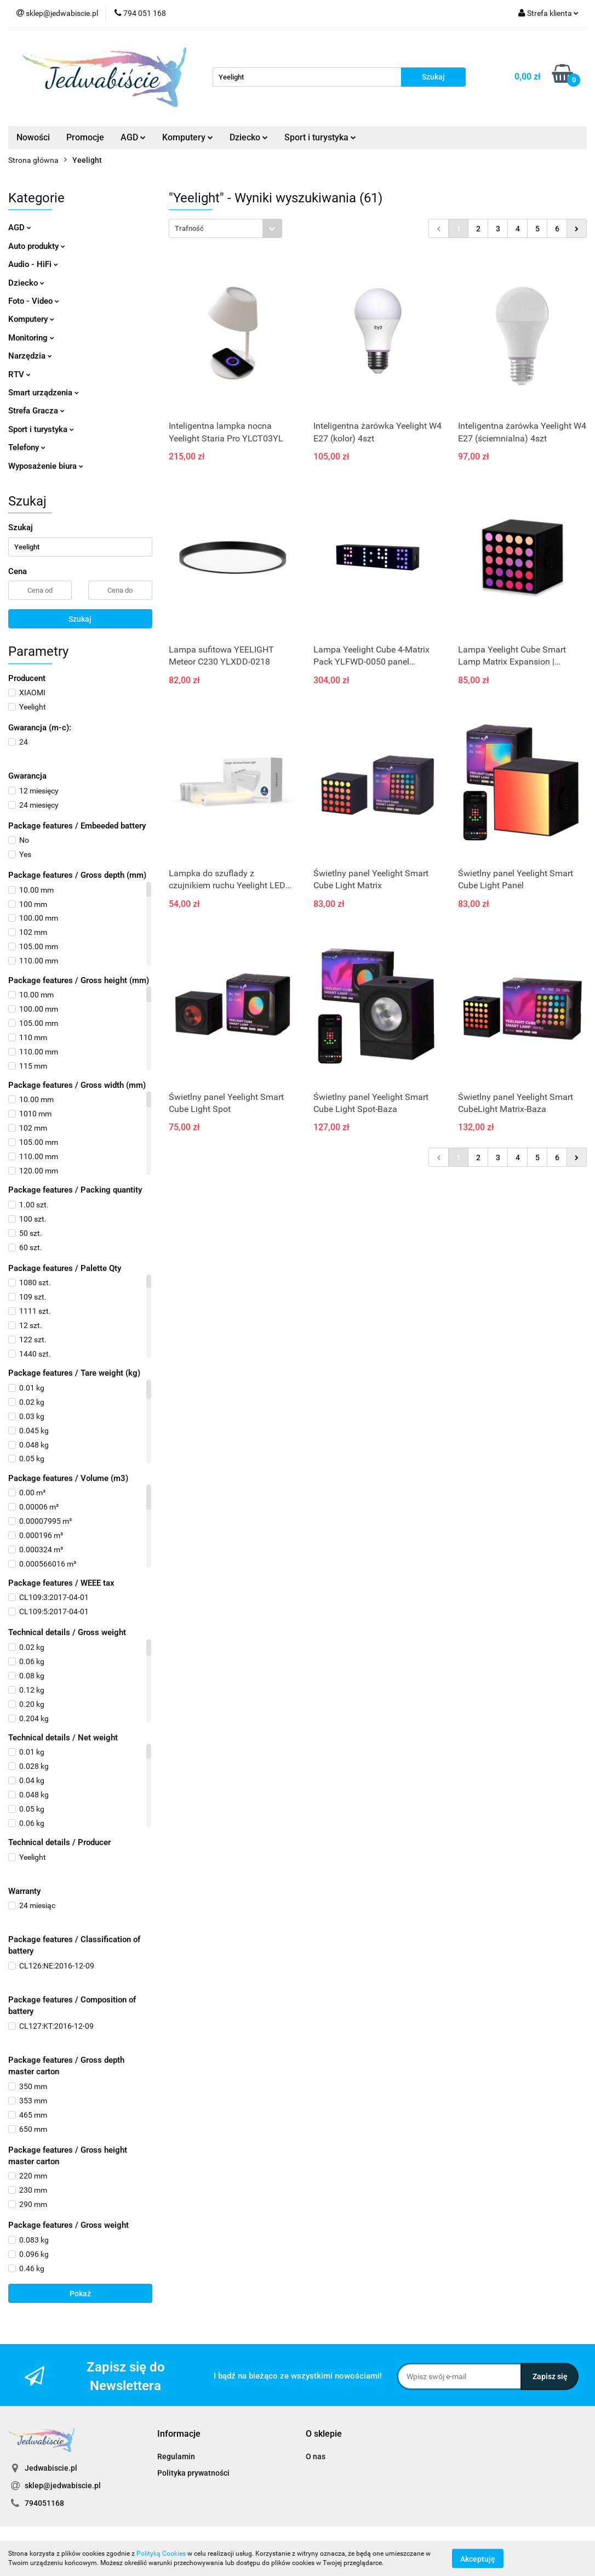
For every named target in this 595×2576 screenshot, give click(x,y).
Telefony (26, 447)
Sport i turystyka (320, 137)
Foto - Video (33, 301)
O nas (315, 2456)
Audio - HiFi (33, 264)
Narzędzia (30, 356)
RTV (19, 374)
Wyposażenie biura (45, 466)
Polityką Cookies (161, 2553)
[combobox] (225, 228)
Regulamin (176, 2456)
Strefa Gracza (36, 411)
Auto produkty (36, 246)
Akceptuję (477, 2558)
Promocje (85, 137)
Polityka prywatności (193, 2473)
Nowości (33, 137)
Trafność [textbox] (189, 228)
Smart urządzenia (43, 393)
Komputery (187, 137)
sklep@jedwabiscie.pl (63, 2485)
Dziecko (249, 137)
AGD (133, 137)
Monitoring (31, 338)
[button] (179, 2434)
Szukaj (79, 619)
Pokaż (80, 2293)
